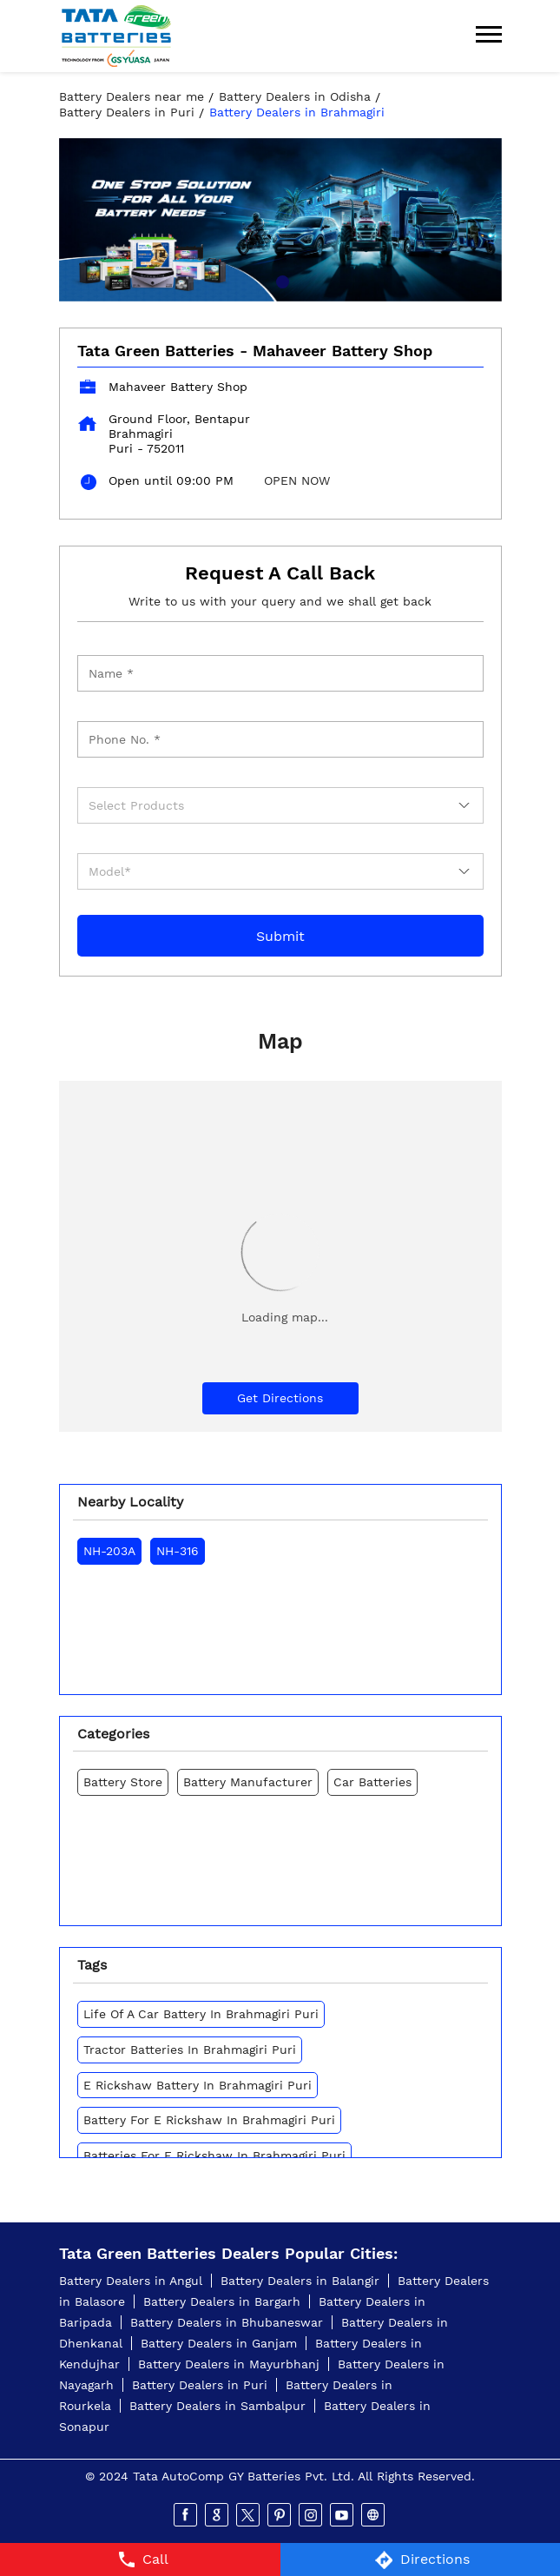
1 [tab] (280, 279)
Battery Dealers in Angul (130, 2281)
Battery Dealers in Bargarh (221, 2301)
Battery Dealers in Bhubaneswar (226, 2322)
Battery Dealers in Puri (199, 2385)
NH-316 (177, 1551)
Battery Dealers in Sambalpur (217, 2406)
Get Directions (280, 1398)
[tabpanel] (280, 219)
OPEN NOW (297, 480)
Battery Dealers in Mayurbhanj (229, 2364)
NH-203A (109, 1551)
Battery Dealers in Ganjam (219, 2343)
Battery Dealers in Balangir (300, 2281)
